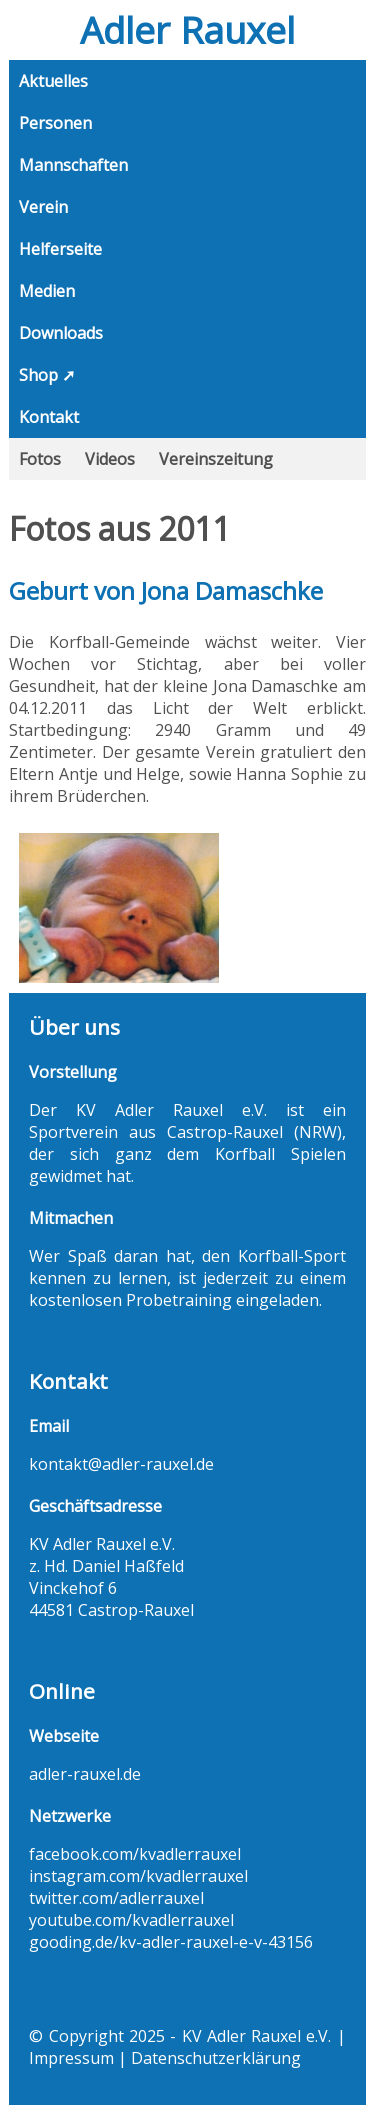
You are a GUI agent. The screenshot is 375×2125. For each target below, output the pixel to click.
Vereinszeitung (216, 459)
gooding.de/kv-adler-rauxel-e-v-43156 (171, 1942)
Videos (110, 459)
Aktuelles (53, 81)
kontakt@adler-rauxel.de (121, 1464)
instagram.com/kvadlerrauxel (138, 1876)
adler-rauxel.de (85, 1774)
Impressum (71, 2058)
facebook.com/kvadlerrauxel (135, 1854)
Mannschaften (73, 165)
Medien (47, 291)
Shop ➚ (47, 375)
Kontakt (49, 417)
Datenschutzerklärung (216, 2058)
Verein (43, 207)
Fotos (40, 459)
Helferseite (60, 249)
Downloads (61, 333)
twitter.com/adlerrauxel (116, 1898)
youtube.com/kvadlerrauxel (131, 1920)
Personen (55, 123)
